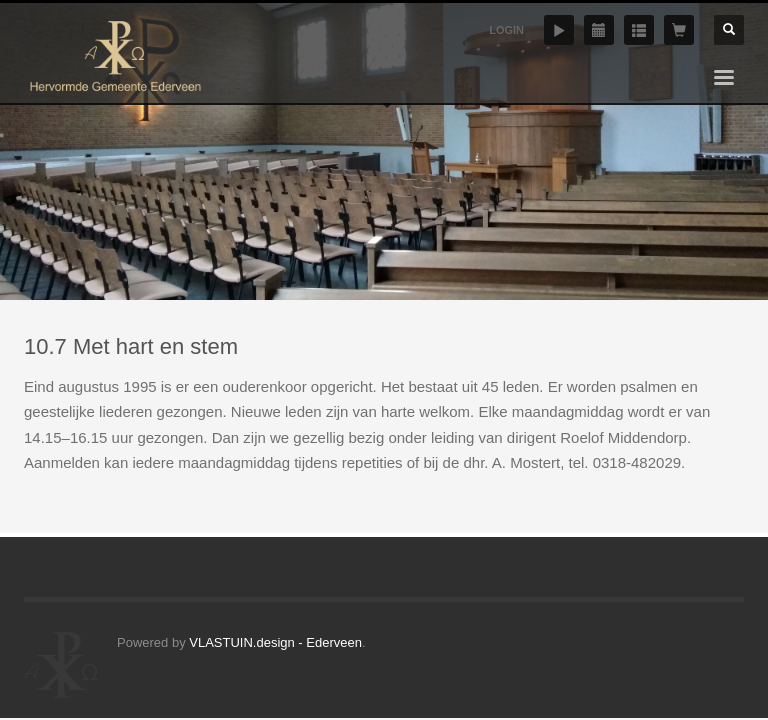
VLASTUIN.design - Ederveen (275, 642)
